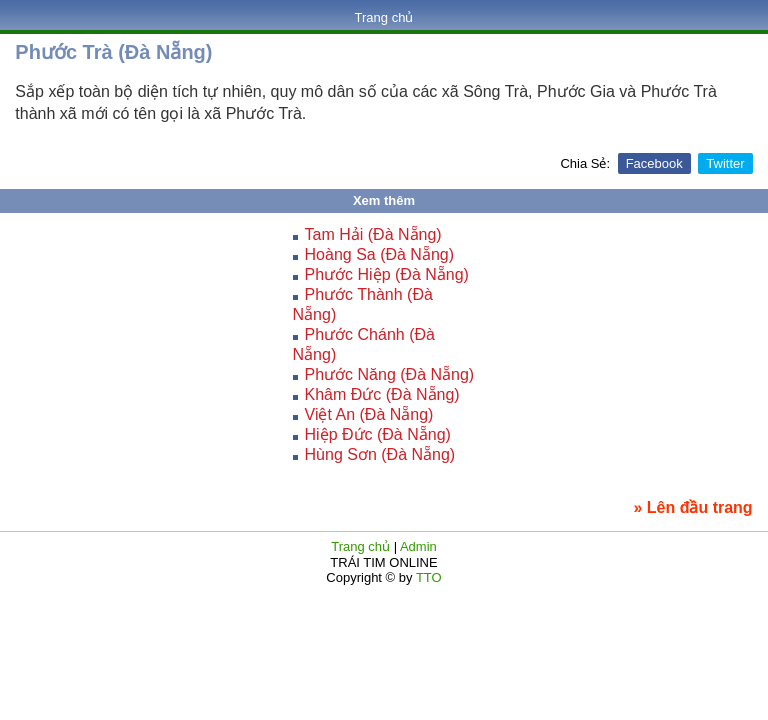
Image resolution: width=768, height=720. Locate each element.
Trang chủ (384, 17)
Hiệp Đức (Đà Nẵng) (378, 434)
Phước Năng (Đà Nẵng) (390, 374)
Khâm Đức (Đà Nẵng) (382, 394)
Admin (418, 546)
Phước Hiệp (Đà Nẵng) (387, 274)
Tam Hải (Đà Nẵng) (373, 234)
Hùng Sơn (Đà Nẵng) (380, 454)
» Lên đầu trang (692, 507)
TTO (427, 577)
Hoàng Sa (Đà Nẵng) (380, 254)
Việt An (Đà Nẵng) (369, 414)
